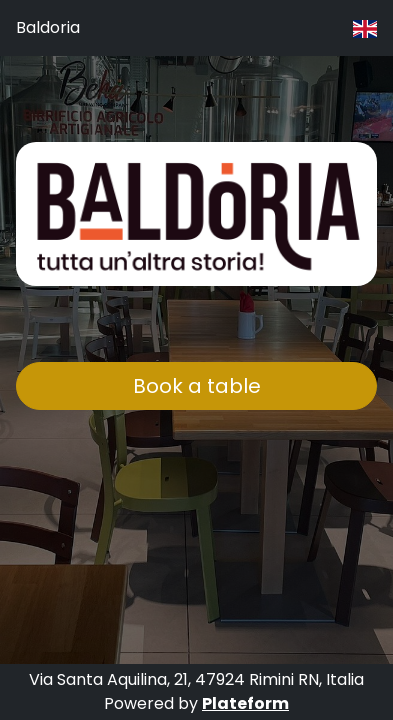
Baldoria (48, 27)
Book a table (197, 386)
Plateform (245, 703)
